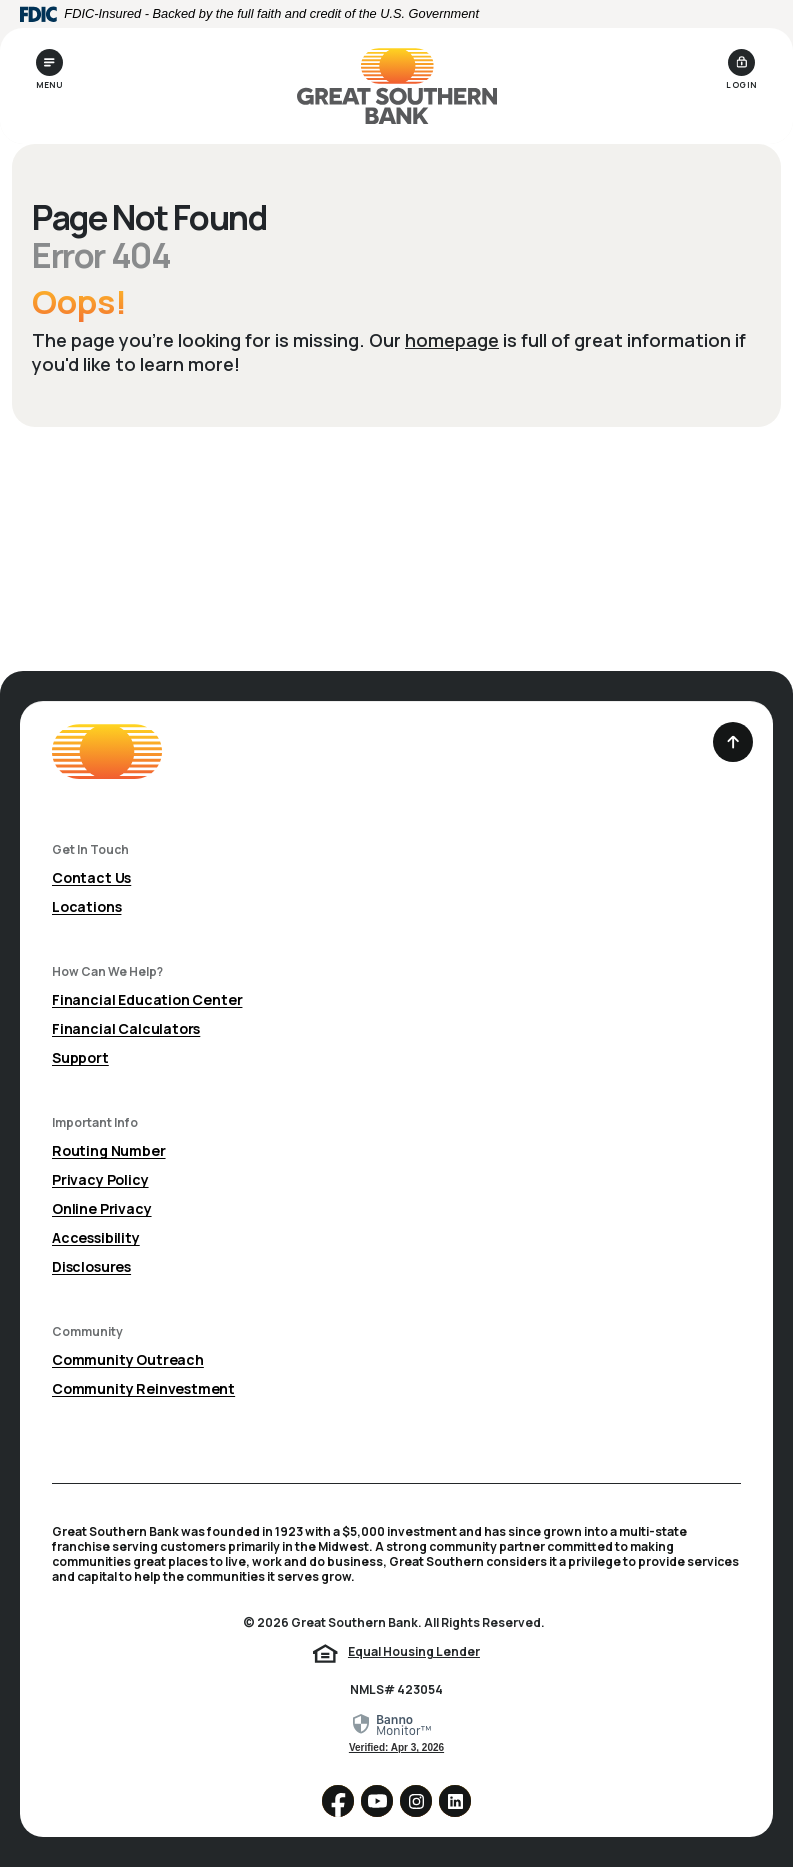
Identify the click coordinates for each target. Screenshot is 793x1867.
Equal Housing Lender (414, 1651)
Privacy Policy (100, 1179)
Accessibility (96, 1237)
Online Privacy (102, 1208)
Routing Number (109, 1150)
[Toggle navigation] (49, 69)
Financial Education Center (147, 999)
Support (80, 1057)
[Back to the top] (733, 742)
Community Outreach (128, 1359)
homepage (452, 340)
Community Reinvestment (143, 1388)
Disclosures (91, 1266)
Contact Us (91, 877)
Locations (86, 906)
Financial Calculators (126, 1028)
